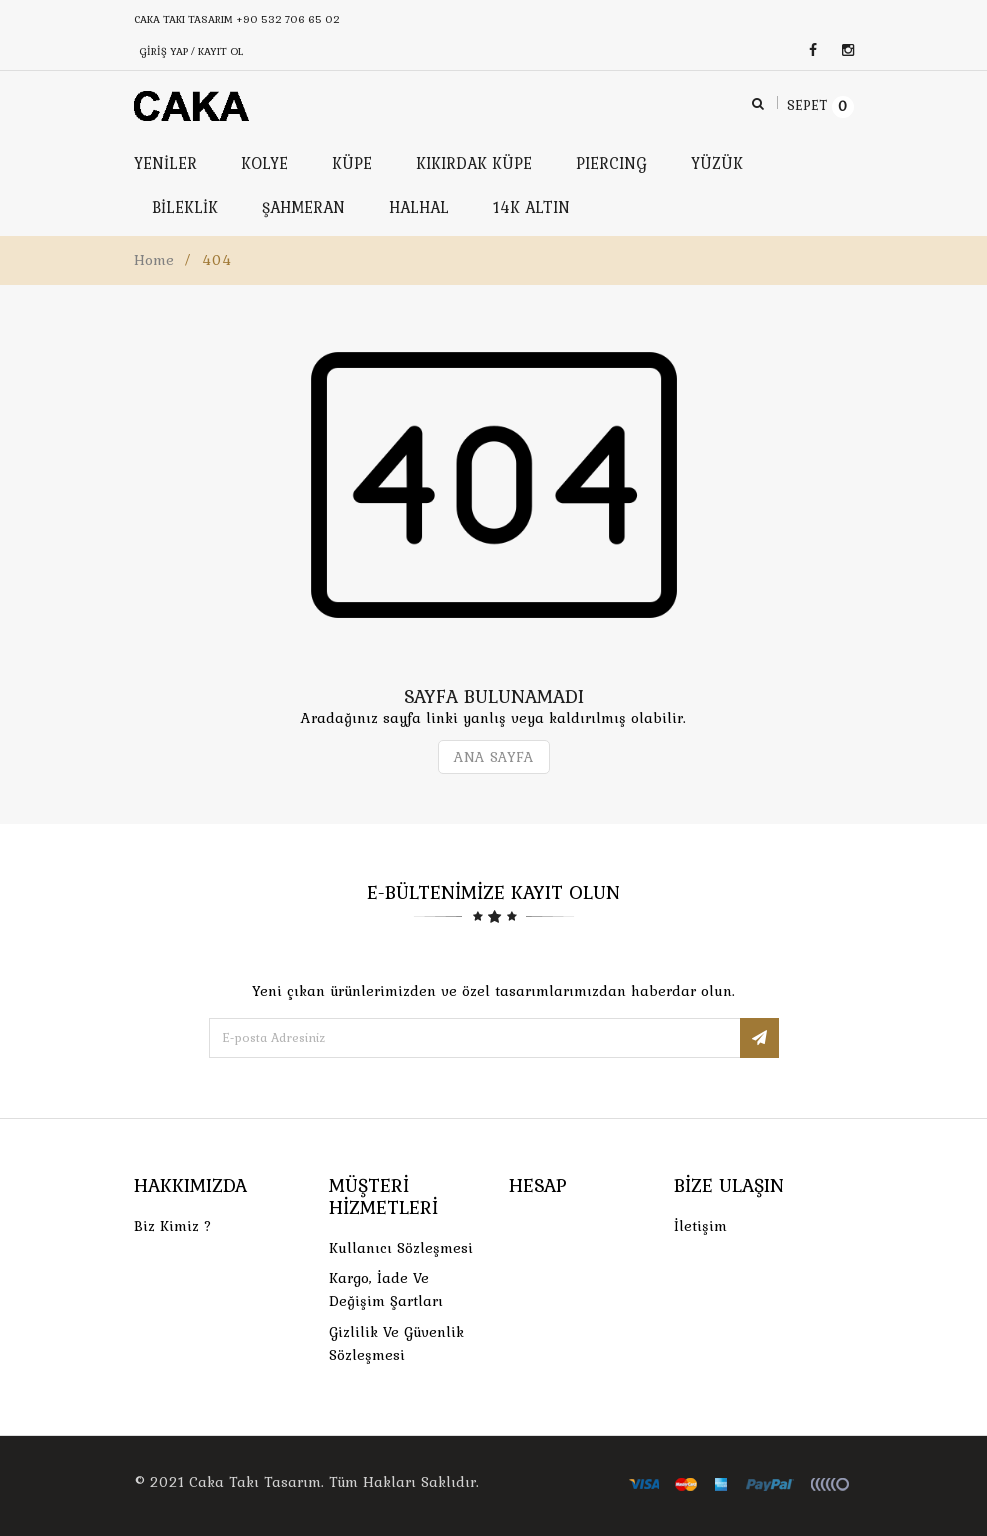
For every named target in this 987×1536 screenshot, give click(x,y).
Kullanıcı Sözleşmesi (401, 1248)
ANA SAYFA (494, 757)
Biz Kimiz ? (173, 1226)
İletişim (700, 1226)
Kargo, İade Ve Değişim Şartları (386, 1289)
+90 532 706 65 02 (288, 19)
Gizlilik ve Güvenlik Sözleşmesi (396, 1343)
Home (154, 260)
